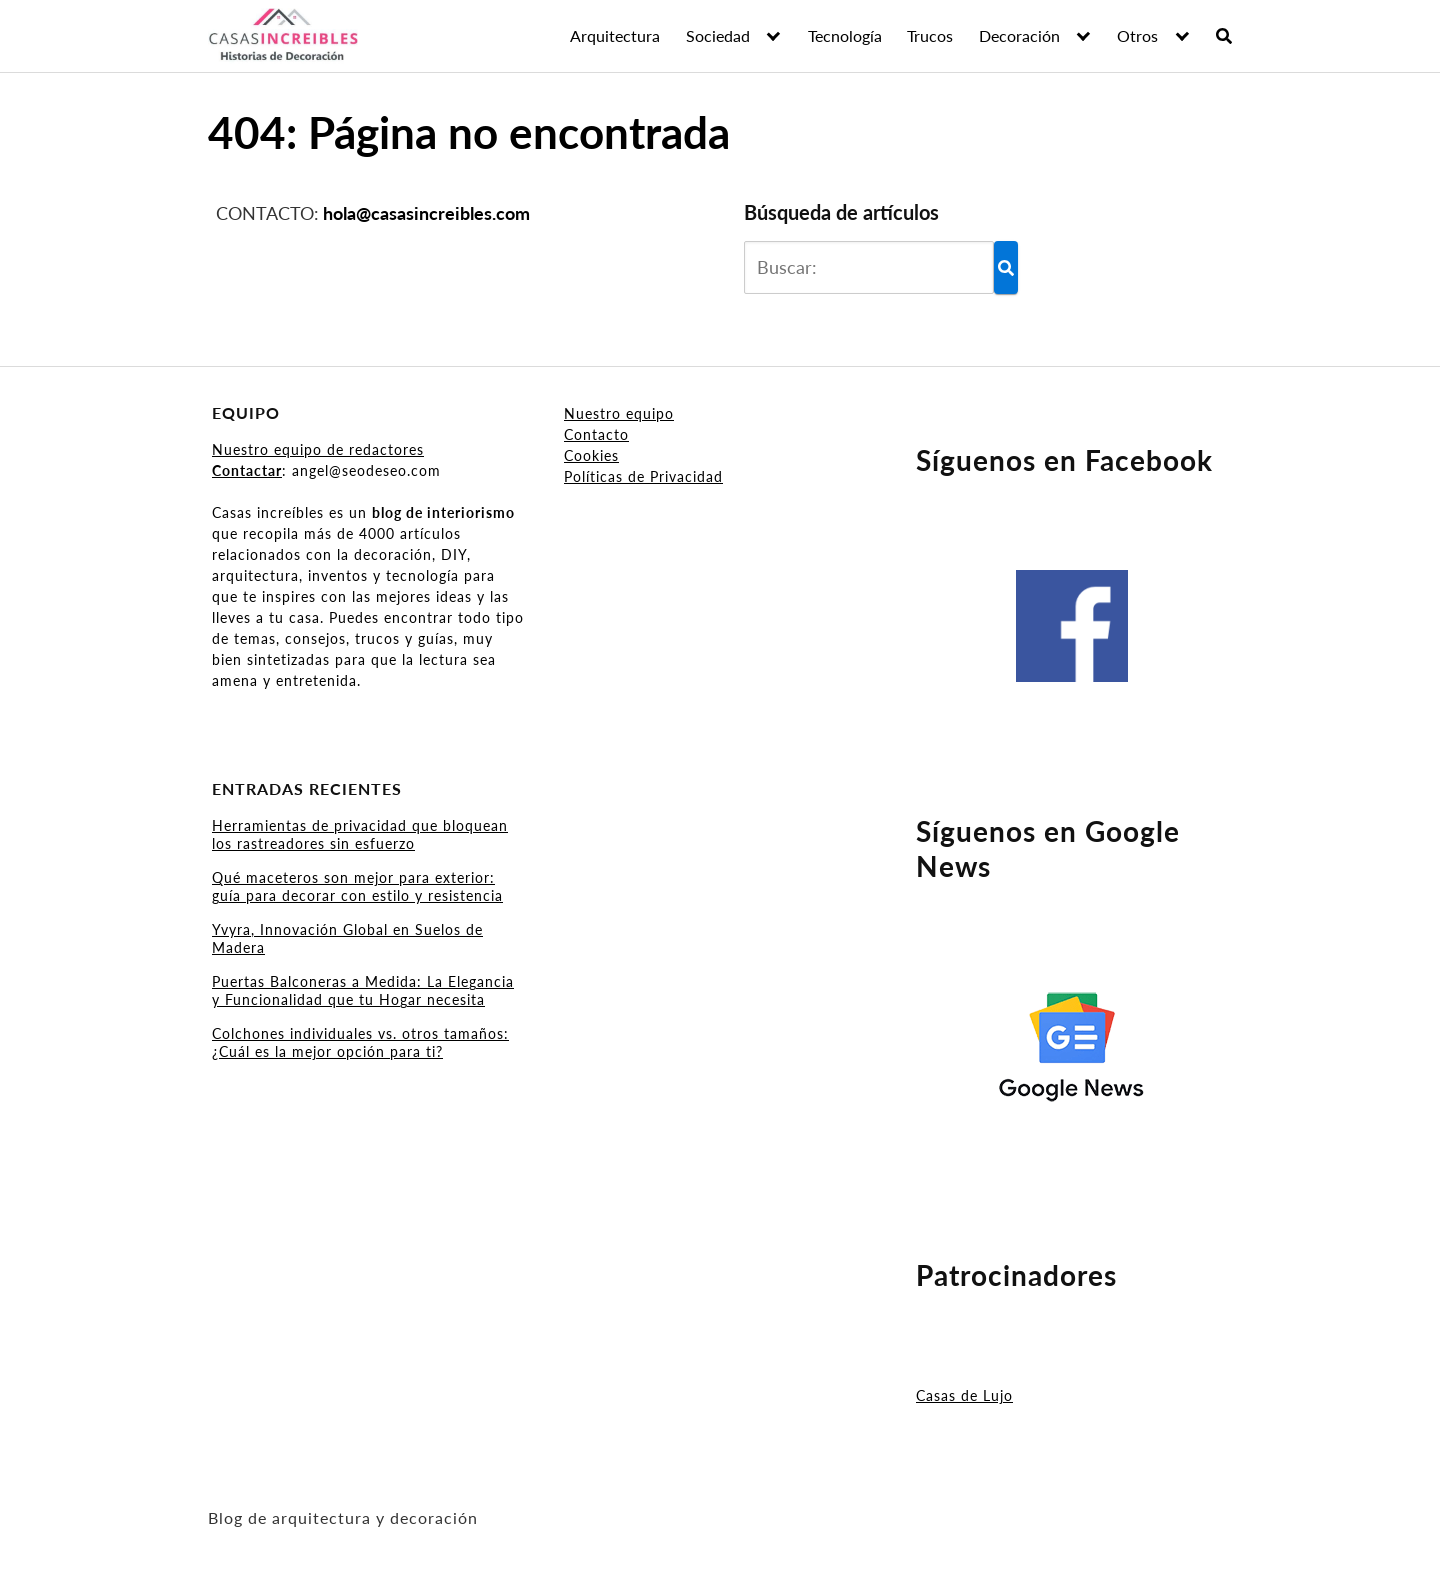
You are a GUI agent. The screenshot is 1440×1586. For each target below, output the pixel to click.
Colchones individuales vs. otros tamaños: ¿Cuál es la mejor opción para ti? (360, 1042)
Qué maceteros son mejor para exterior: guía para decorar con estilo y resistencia (357, 886)
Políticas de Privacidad (643, 476)
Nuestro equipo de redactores (318, 449)
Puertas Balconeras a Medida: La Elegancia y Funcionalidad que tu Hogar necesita (363, 990)
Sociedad (718, 35)
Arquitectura (615, 35)
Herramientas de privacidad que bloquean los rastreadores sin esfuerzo (360, 834)
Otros (1137, 35)
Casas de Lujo (964, 1395)
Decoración (1019, 35)
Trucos (930, 35)
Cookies (591, 455)
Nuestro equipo (619, 413)
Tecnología (845, 35)
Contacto (596, 434)
